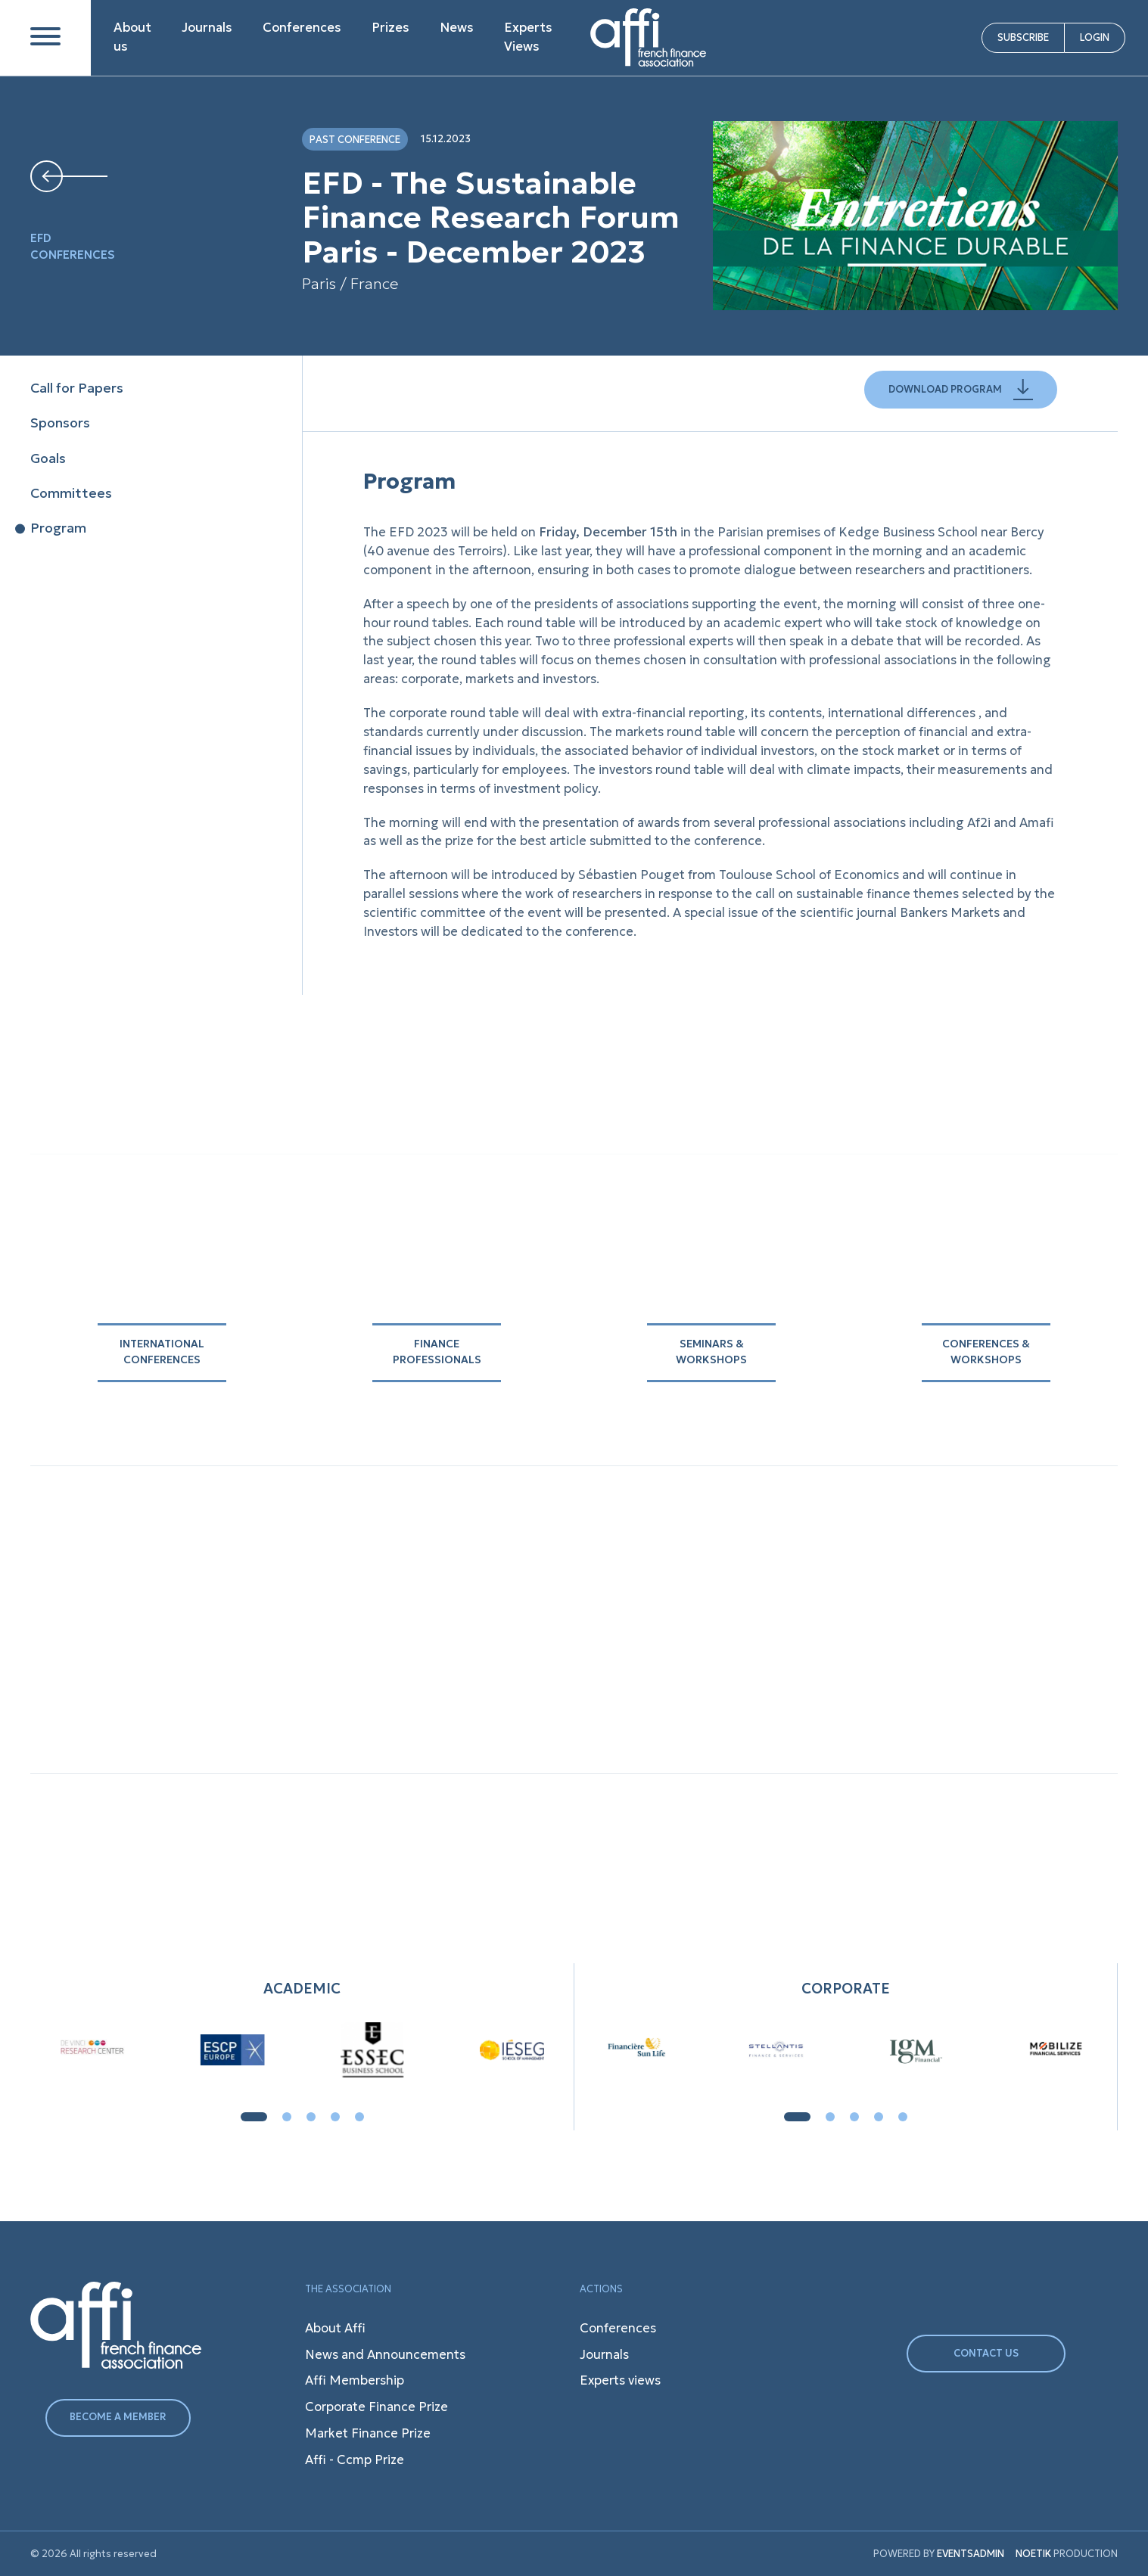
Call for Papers (76, 388)
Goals (48, 458)
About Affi (335, 2328)
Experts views (620, 2380)
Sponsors (60, 423)
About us (132, 37)
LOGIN (1094, 37)
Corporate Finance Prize (376, 2407)
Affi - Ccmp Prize (354, 2460)
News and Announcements (385, 2355)
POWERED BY (904, 2553)
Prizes (390, 28)
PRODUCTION (1067, 2553)
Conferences (302, 28)
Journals (207, 28)
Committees (71, 493)
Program (58, 528)
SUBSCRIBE (1023, 37)
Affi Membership (354, 2380)
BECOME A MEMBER (118, 2416)
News (457, 28)
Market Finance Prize (368, 2433)
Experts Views (528, 37)
